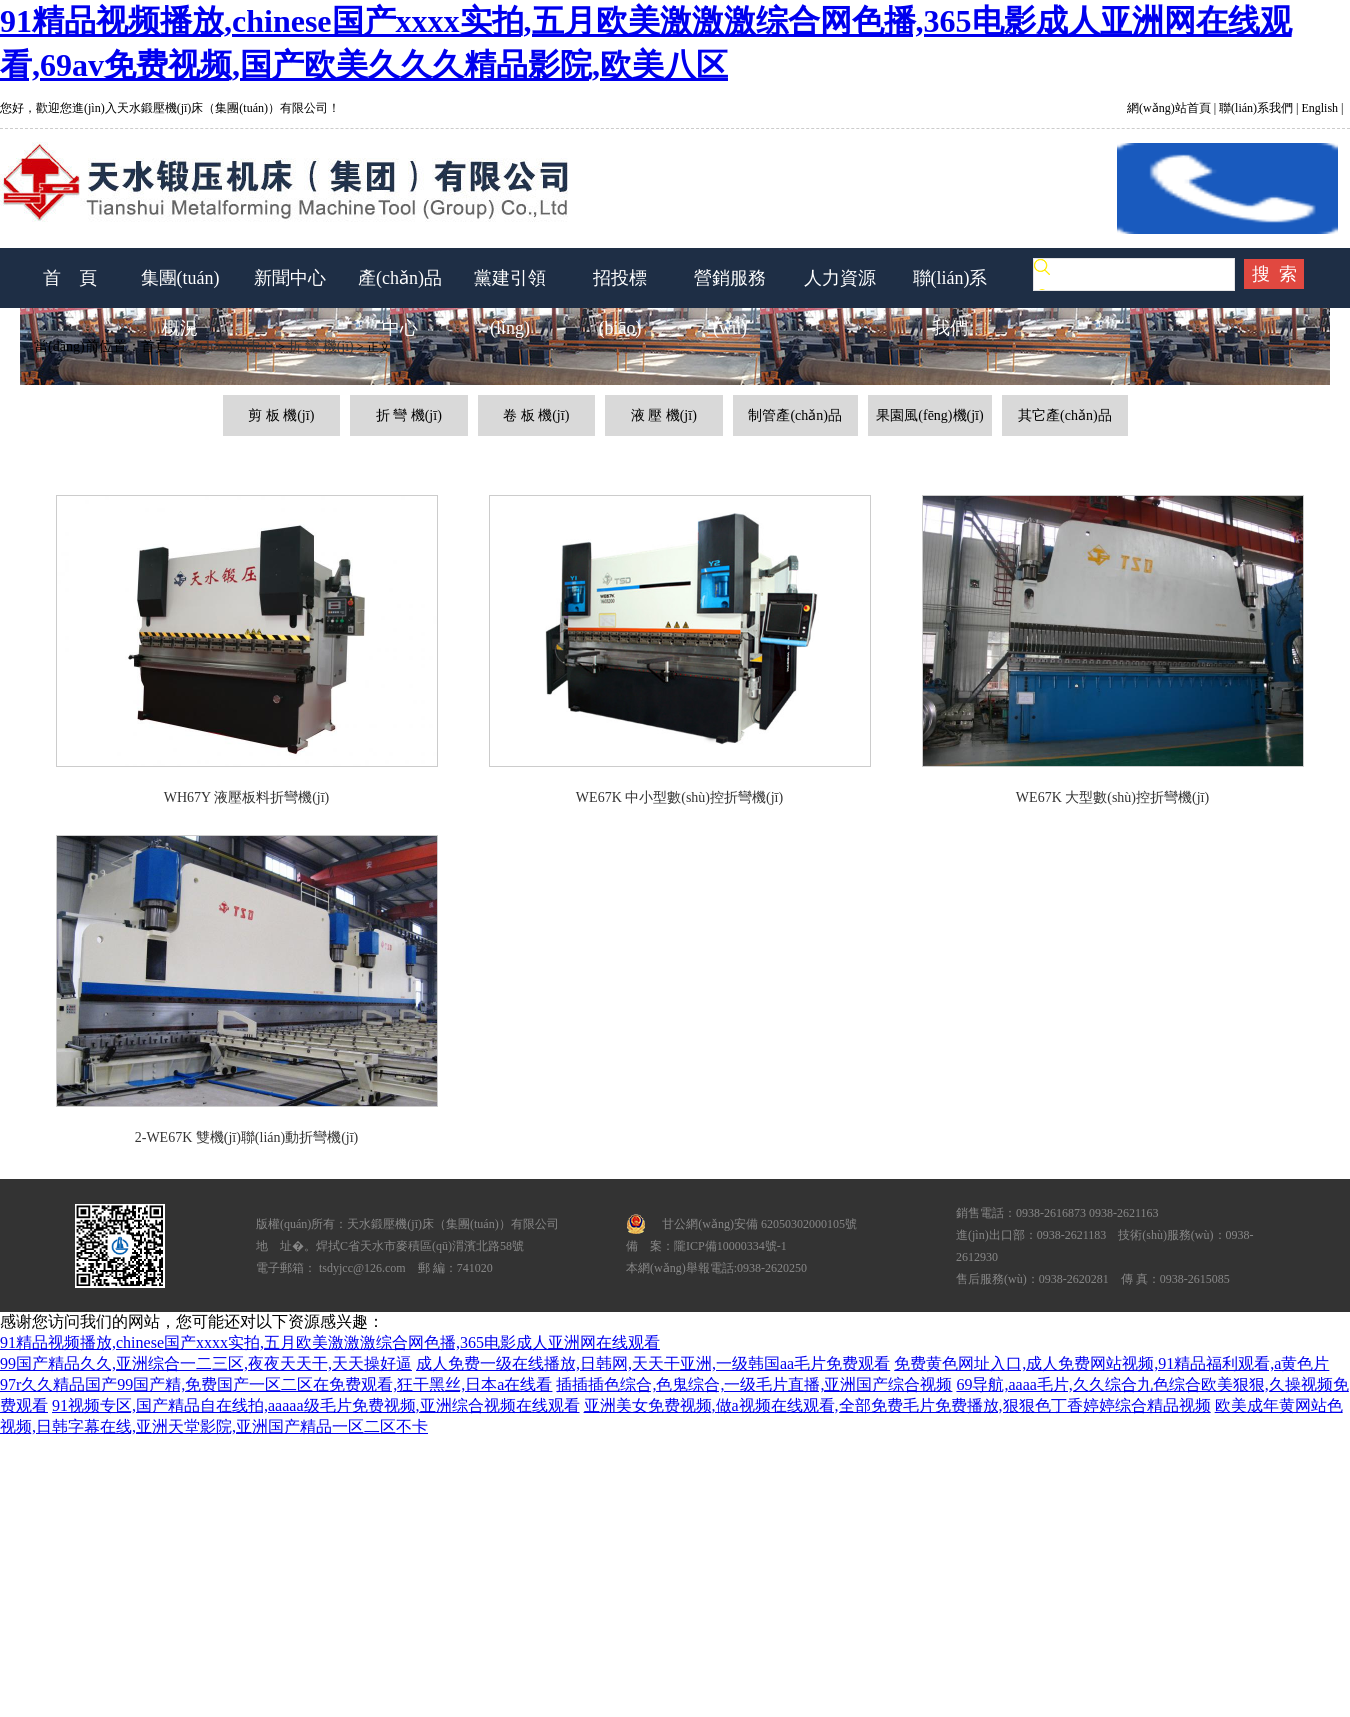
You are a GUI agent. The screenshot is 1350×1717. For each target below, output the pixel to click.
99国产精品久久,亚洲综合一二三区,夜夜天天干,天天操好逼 (206, 1363)
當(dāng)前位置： (80, 346)
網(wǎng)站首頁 (1170, 108)
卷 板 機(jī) (536, 415)
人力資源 (840, 278)
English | (1320, 108)
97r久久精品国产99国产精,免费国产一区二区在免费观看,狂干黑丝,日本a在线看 (276, 1384)
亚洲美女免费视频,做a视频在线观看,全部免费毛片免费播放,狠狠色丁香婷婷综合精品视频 (897, 1405)
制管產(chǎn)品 (795, 415)
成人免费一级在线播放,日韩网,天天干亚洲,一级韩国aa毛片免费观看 (653, 1363)
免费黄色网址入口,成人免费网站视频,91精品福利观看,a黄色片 (1111, 1363)
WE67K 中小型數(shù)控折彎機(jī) (679, 797)
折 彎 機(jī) (321, 346)
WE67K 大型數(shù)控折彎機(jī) (1112, 797)
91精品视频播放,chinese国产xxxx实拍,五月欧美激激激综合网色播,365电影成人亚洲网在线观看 (330, 1342)
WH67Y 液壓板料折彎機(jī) (247, 797)
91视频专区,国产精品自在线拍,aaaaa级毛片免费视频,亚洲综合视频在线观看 (316, 1405)
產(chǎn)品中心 (228, 346)
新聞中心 (290, 278)
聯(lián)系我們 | (1257, 108)
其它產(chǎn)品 (1065, 415)
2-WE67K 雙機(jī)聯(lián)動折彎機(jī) (247, 1137)
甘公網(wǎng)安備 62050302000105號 (759, 1224)
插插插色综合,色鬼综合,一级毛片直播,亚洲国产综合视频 (754, 1384)
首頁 (155, 346)
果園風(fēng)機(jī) (929, 415)
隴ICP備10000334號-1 (730, 1246)
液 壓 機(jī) (664, 415)
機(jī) (297, 415)
